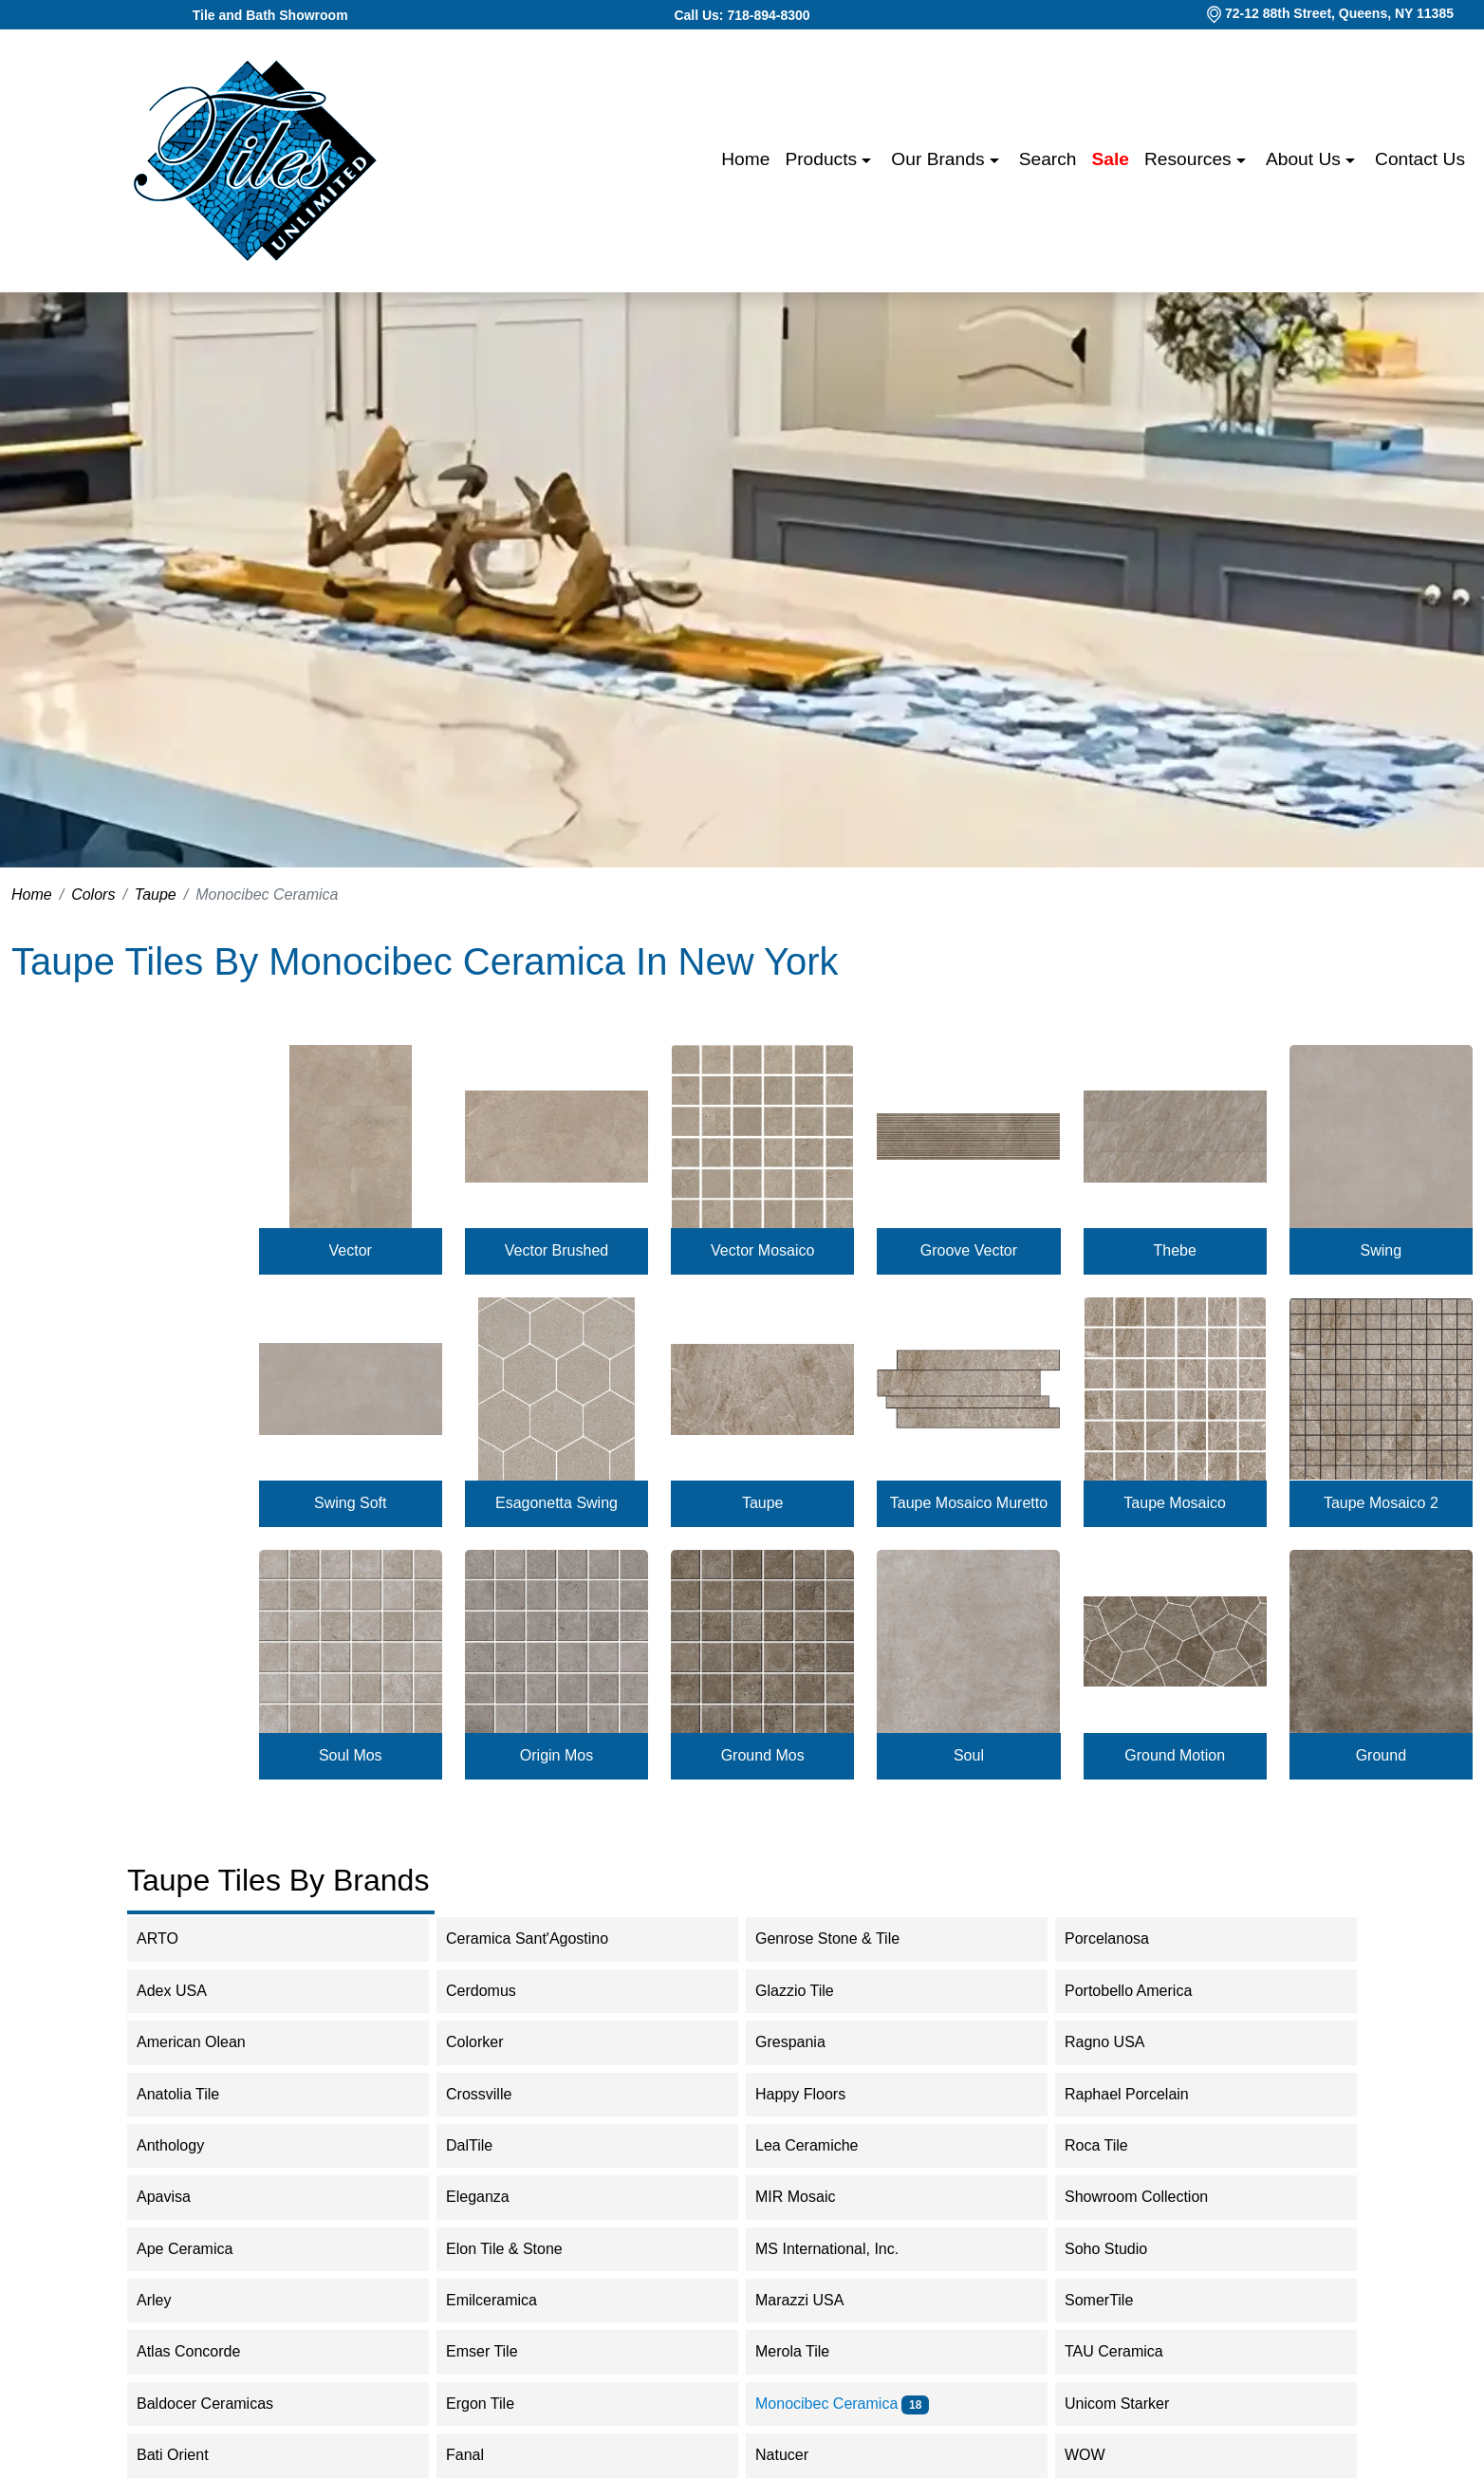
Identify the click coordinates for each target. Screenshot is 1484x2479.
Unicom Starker (1130, 2403)
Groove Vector (968, 1250)
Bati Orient (185, 2455)
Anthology (183, 2145)
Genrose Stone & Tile (843, 1938)
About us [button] (1305, 159)
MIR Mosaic (808, 2197)
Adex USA (184, 1991)
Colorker (487, 2042)
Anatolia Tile (190, 2094)
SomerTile (1114, 2300)
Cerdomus (496, 1991)
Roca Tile (1112, 2145)
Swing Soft (350, 1503)
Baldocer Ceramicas (221, 2403)
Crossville (494, 2094)
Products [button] (823, 159)
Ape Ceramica (200, 2249)
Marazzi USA (815, 2300)
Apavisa (176, 2197)
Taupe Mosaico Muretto (969, 1503)
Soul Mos (350, 1755)
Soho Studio (1121, 2249)
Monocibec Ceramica (842, 2403)
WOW (1101, 2455)
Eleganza (493, 2197)
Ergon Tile (496, 2403)
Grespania (806, 2042)
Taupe (155, 894)
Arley (169, 2300)
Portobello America (1144, 1991)
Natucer (797, 2455)
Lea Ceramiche (819, 2145)
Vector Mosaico (762, 1250)
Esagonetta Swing (556, 1503)
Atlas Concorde (204, 2351)
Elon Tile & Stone (516, 2249)
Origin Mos (556, 1755)
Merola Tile (805, 2351)
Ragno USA (1120, 2042)
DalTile (485, 2145)
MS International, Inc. (839, 2249)
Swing (1381, 1250)
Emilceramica (507, 2300)
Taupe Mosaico (1174, 1503)
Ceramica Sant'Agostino (539, 1938)
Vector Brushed (556, 1250)
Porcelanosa (1119, 1938)
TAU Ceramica (1126, 2351)
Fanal (477, 2455)
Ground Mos (763, 1755)
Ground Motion (1174, 1755)
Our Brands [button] (940, 159)
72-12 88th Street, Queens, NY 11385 (1339, 13)
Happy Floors (816, 2094)
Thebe (1174, 1250)
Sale (1110, 159)
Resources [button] (1190, 159)
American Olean (207, 2042)
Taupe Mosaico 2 (1381, 1503)
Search (1048, 159)
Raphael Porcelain (1139, 2094)
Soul (969, 1755)
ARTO (170, 1938)
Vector (350, 1250)
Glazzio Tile (810, 1991)
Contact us (1420, 159)
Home (745, 159)
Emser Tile (497, 2351)
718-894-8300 (768, 15)
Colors (93, 894)
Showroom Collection (1152, 2197)
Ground (1381, 1755)
